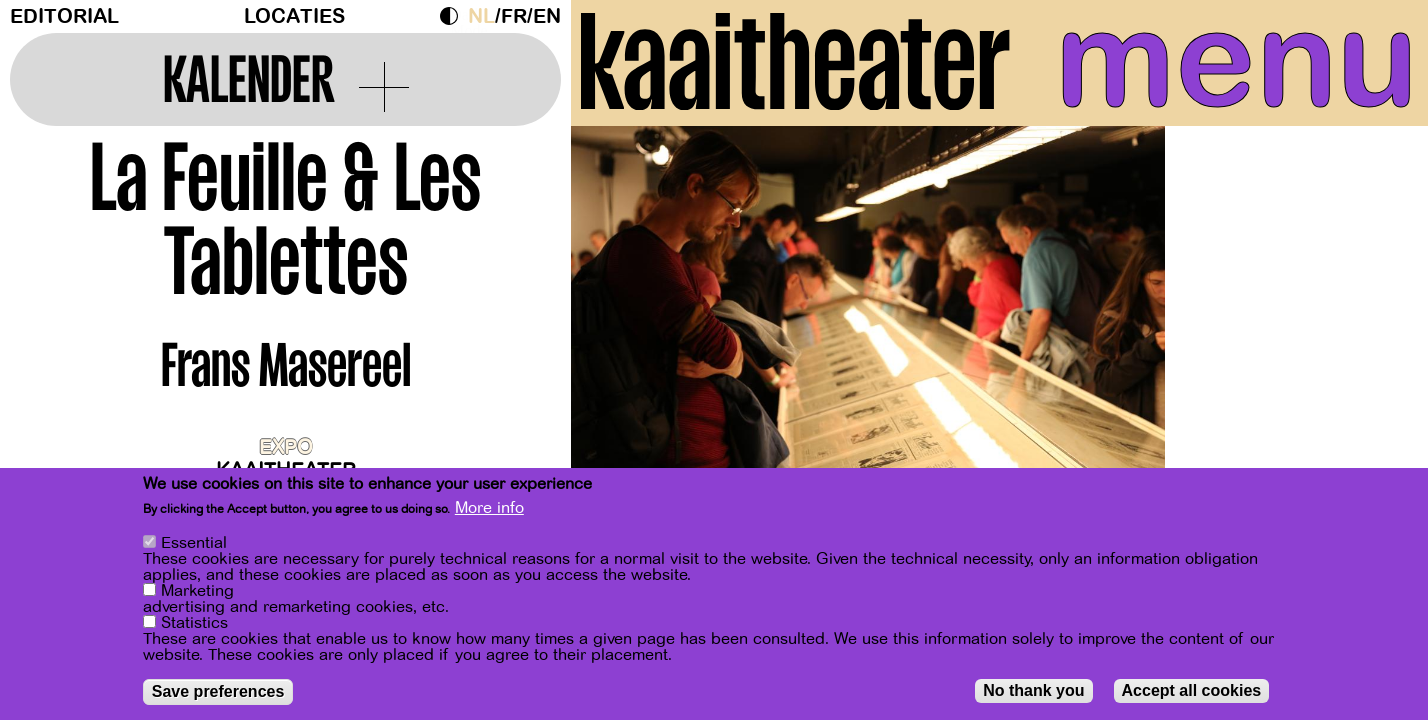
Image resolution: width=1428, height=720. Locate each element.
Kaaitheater (286, 470)
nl (481, 16)
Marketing (197, 609)
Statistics (194, 641)
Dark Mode (454, 16)
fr (514, 16)
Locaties (294, 16)
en (547, 16)
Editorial (64, 16)
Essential (194, 561)
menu (1236, 60)
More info (489, 526)
